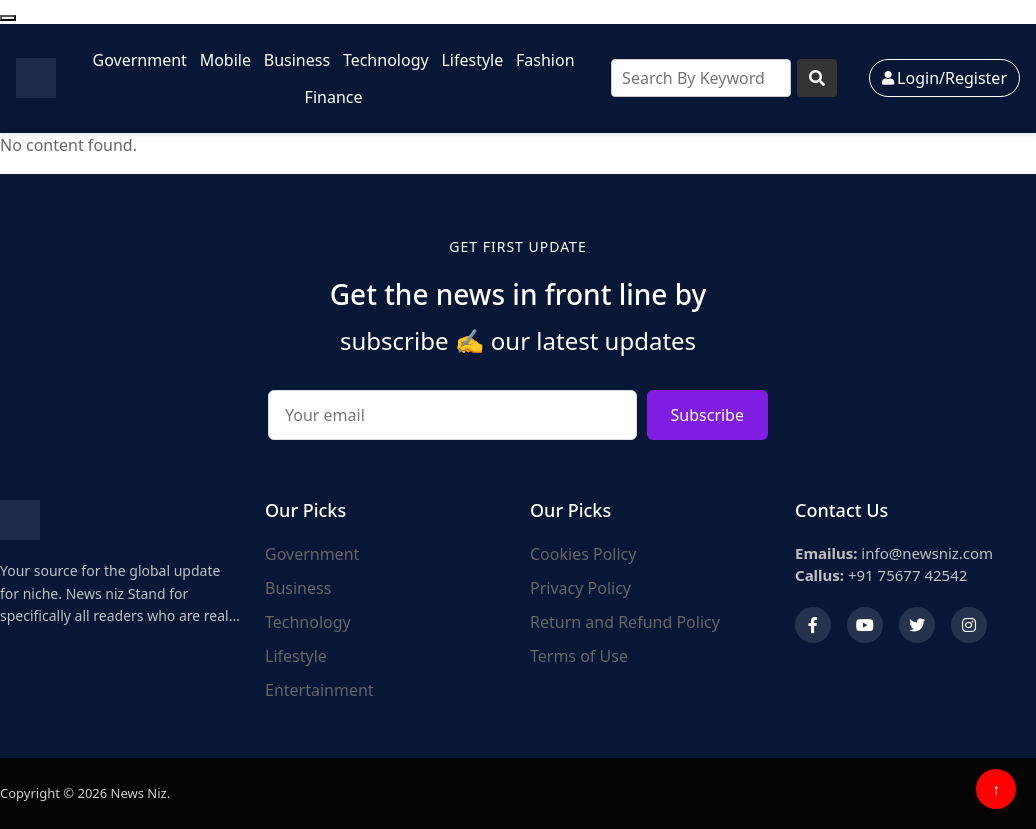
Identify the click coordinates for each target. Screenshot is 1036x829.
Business (297, 60)
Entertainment (319, 690)
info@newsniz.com (894, 553)
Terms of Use (579, 656)
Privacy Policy (580, 588)
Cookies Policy (583, 554)
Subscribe (707, 415)
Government (140, 60)
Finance (334, 97)
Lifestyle (472, 60)
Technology (386, 60)
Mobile (225, 60)
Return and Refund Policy (625, 622)
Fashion (545, 60)
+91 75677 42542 (881, 575)
